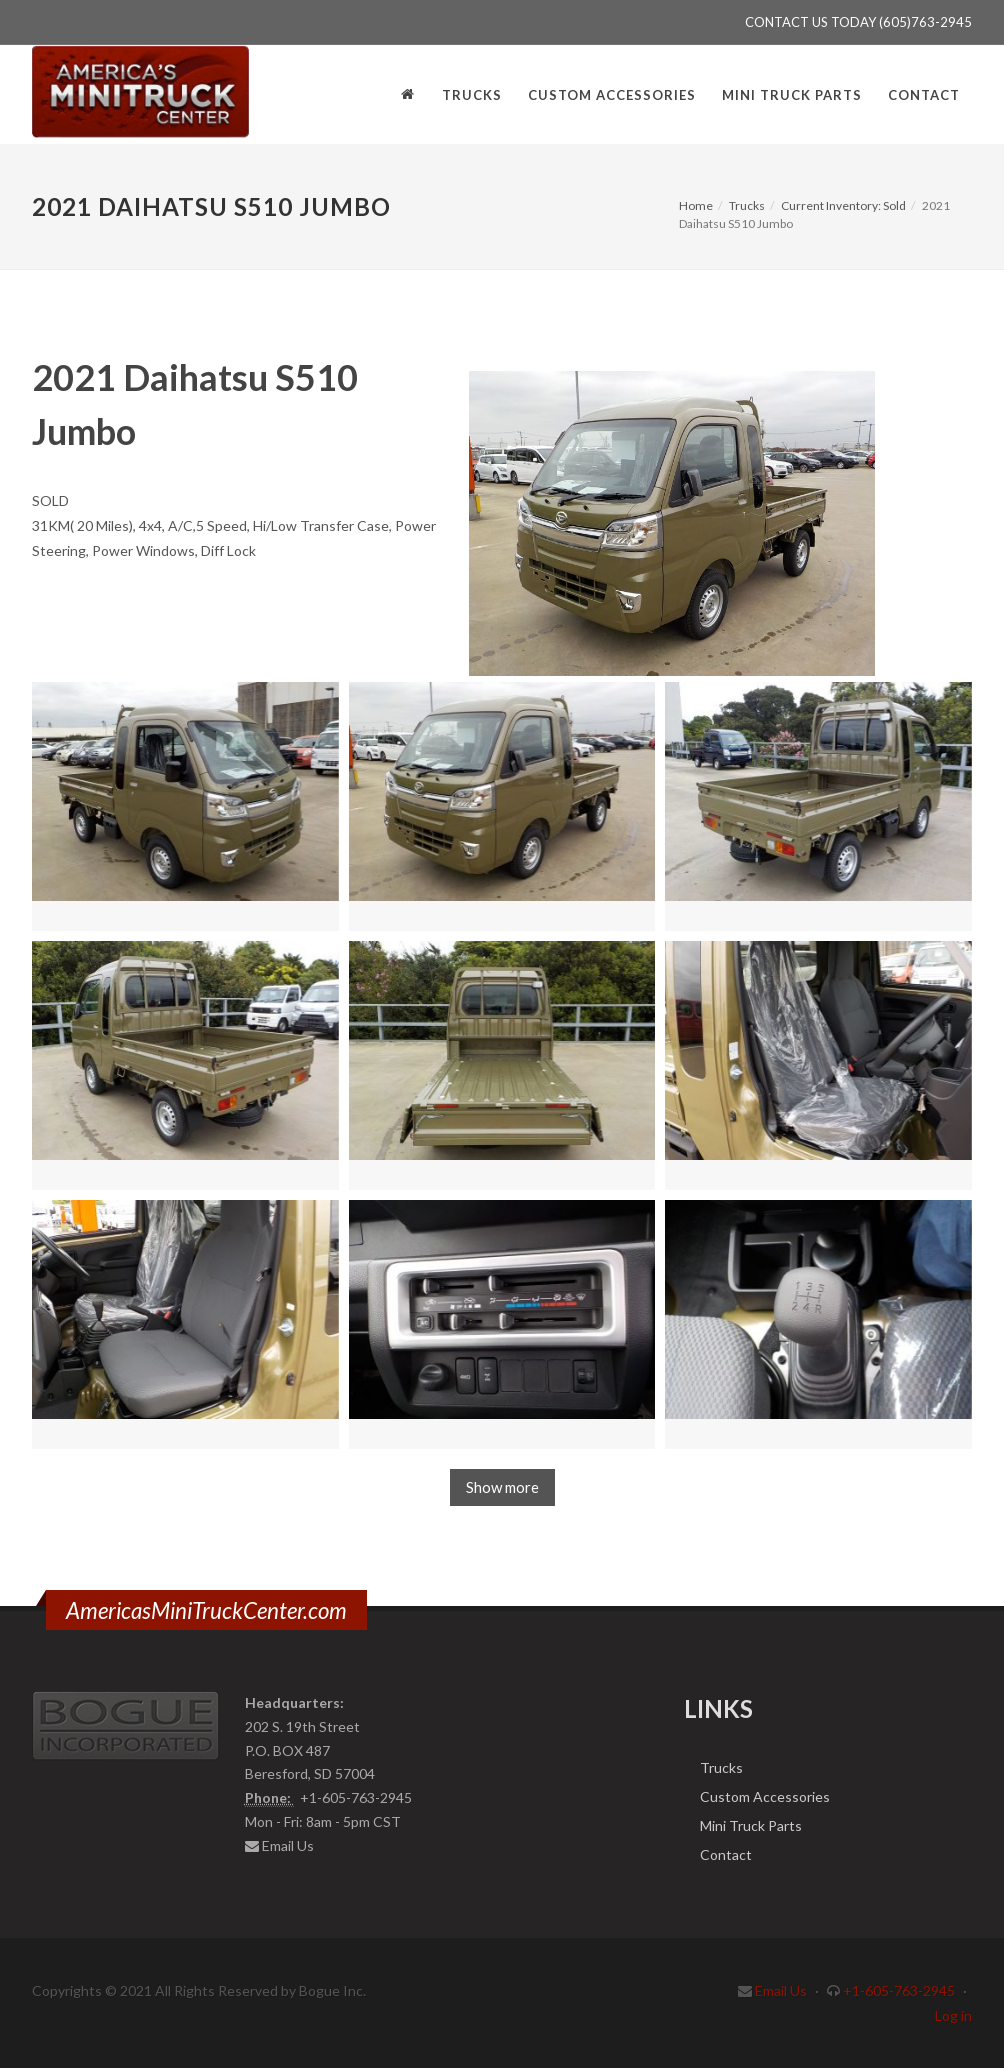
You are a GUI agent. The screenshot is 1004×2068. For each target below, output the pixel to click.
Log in (953, 2015)
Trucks (747, 205)
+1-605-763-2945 (899, 1990)
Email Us (288, 1845)
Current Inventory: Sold (843, 205)
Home (696, 205)
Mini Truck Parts (751, 1825)
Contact (726, 1854)
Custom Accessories (765, 1796)
